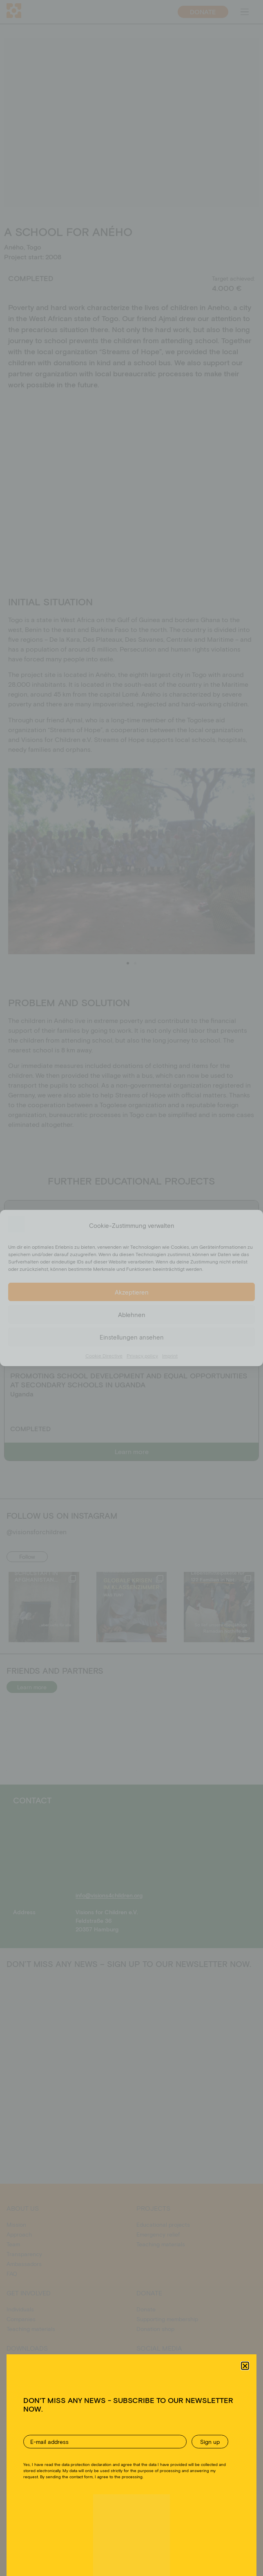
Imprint (170, 1355)
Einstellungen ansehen (132, 1337)
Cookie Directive (104, 1355)
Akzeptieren (132, 1292)
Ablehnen (131, 1314)
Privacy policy (142, 1355)
